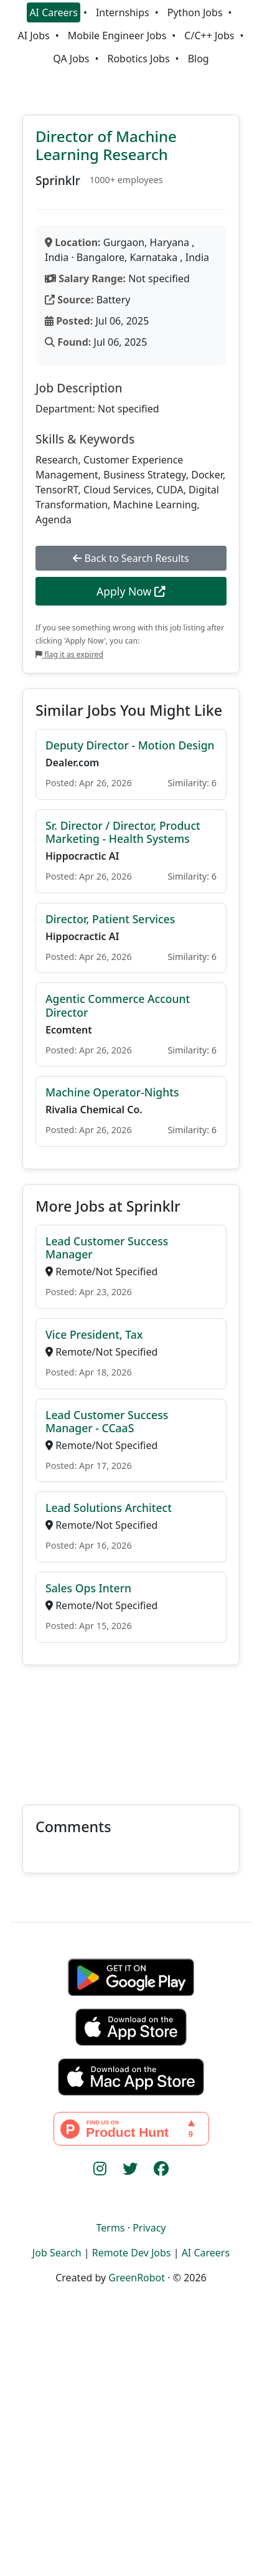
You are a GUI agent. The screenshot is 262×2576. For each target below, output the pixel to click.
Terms (110, 2228)
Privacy (149, 2228)
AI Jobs (33, 35)
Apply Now (131, 591)
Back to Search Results (131, 558)
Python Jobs (195, 12)
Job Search (57, 2253)
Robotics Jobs (138, 58)
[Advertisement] (131, 1727)
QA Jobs (71, 58)
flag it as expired (69, 654)
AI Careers (53, 12)
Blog (198, 58)
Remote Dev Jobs (131, 2253)
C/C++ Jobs (209, 35)
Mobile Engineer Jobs (117, 35)
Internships (122, 12)
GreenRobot (136, 2277)
